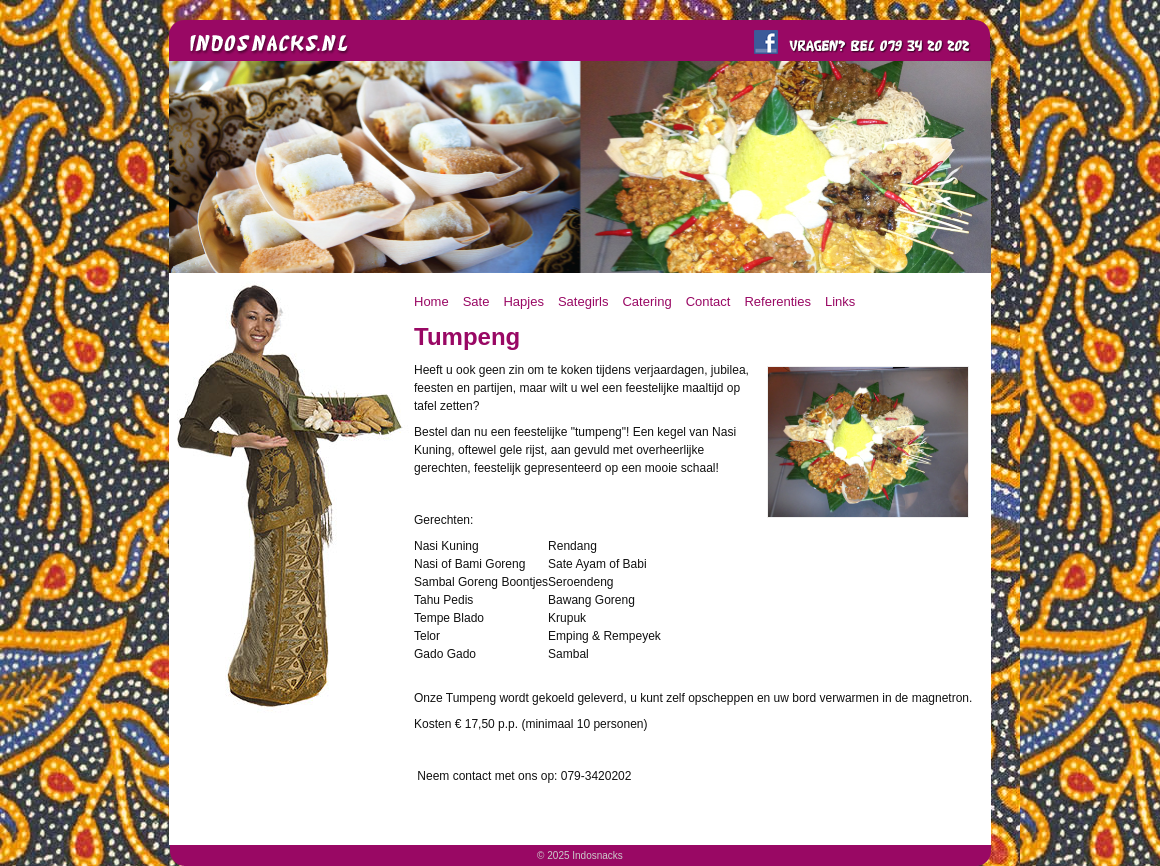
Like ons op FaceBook (766, 42)
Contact (708, 301)
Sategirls (583, 301)
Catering (646, 301)
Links (840, 301)
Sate (476, 301)
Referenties (777, 301)
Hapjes (523, 301)
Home (431, 301)
